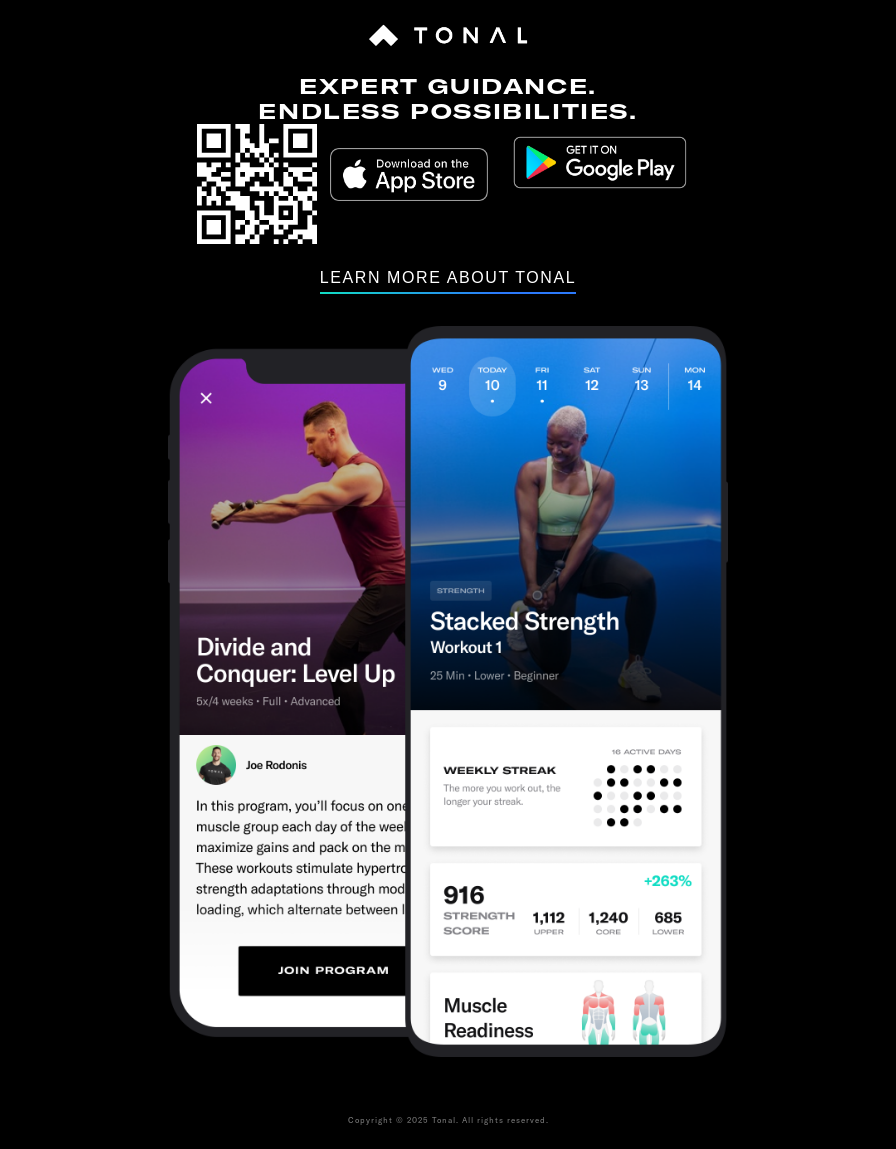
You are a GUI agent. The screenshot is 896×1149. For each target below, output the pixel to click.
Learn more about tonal (448, 277)
